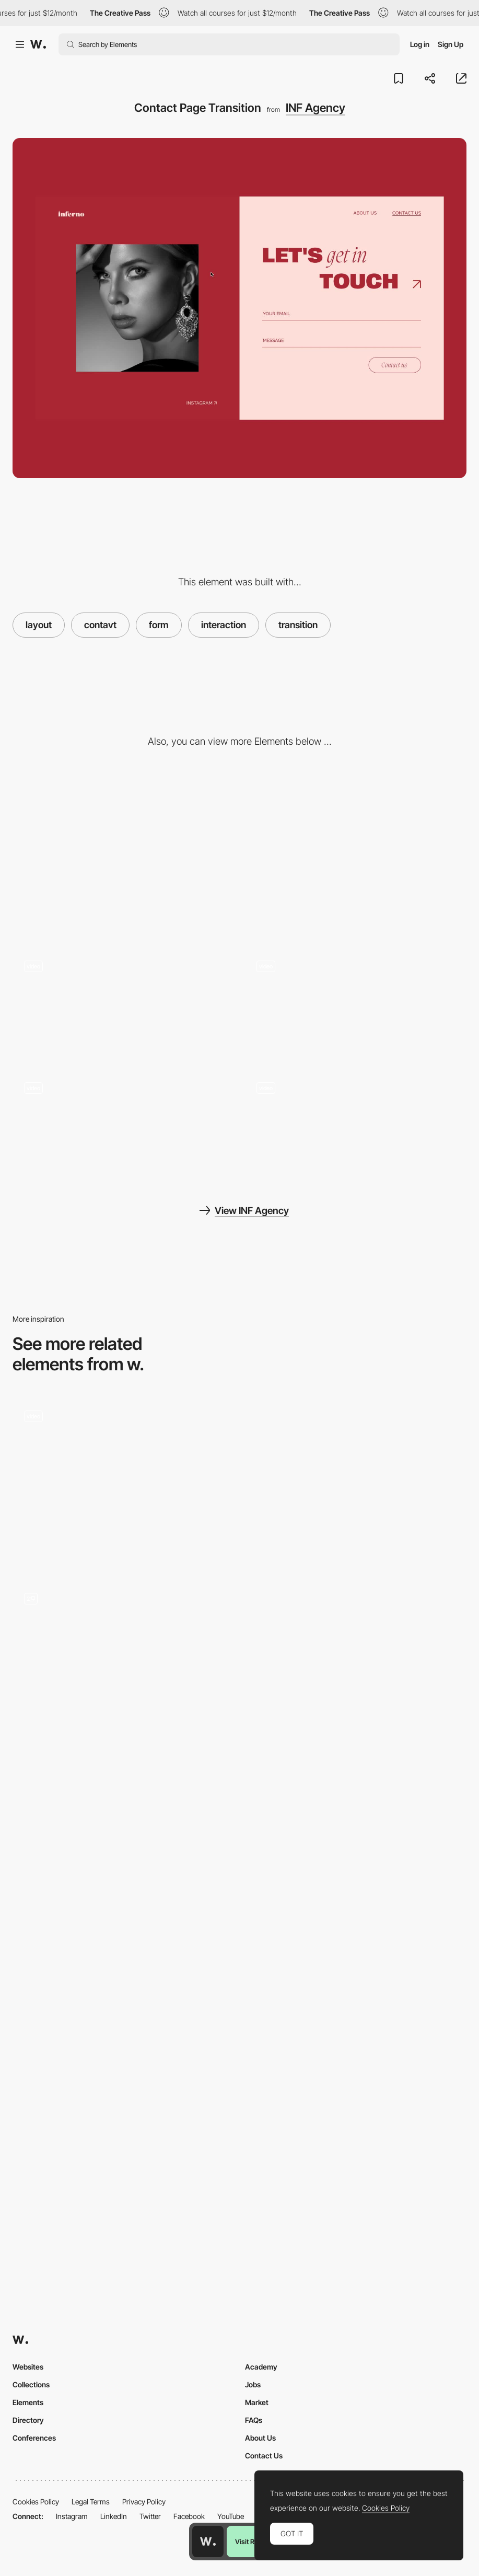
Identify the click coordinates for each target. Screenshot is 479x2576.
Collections (31, 2384)
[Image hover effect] (356, 1125)
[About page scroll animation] (124, 1125)
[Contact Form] (356, 1482)
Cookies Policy (36, 2501)
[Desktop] (124, 855)
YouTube (230, 2516)
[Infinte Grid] (124, 1004)
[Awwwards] (38, 44)
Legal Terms (91, 2501)
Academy (261, 2366)
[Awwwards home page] (208, 2541)
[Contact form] (124, 1454)
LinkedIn (113, 2516)
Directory (28, 2420)
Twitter (150, 2516)
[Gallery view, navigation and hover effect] (356, 1004)
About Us (260, 2437)
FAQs (253, 2420)
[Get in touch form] (124, 1664)
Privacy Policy (144, 2501)
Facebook (189, 2516)
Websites (28, 2366)
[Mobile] (356, 855)
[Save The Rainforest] (356, 1664)
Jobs (253, 2384)
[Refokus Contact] (124, 1846)
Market (256, 2402)
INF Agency (315, 107)
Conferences (34, 2437)
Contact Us (264, 2455)
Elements (28, 2402)
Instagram (72, 2516)
